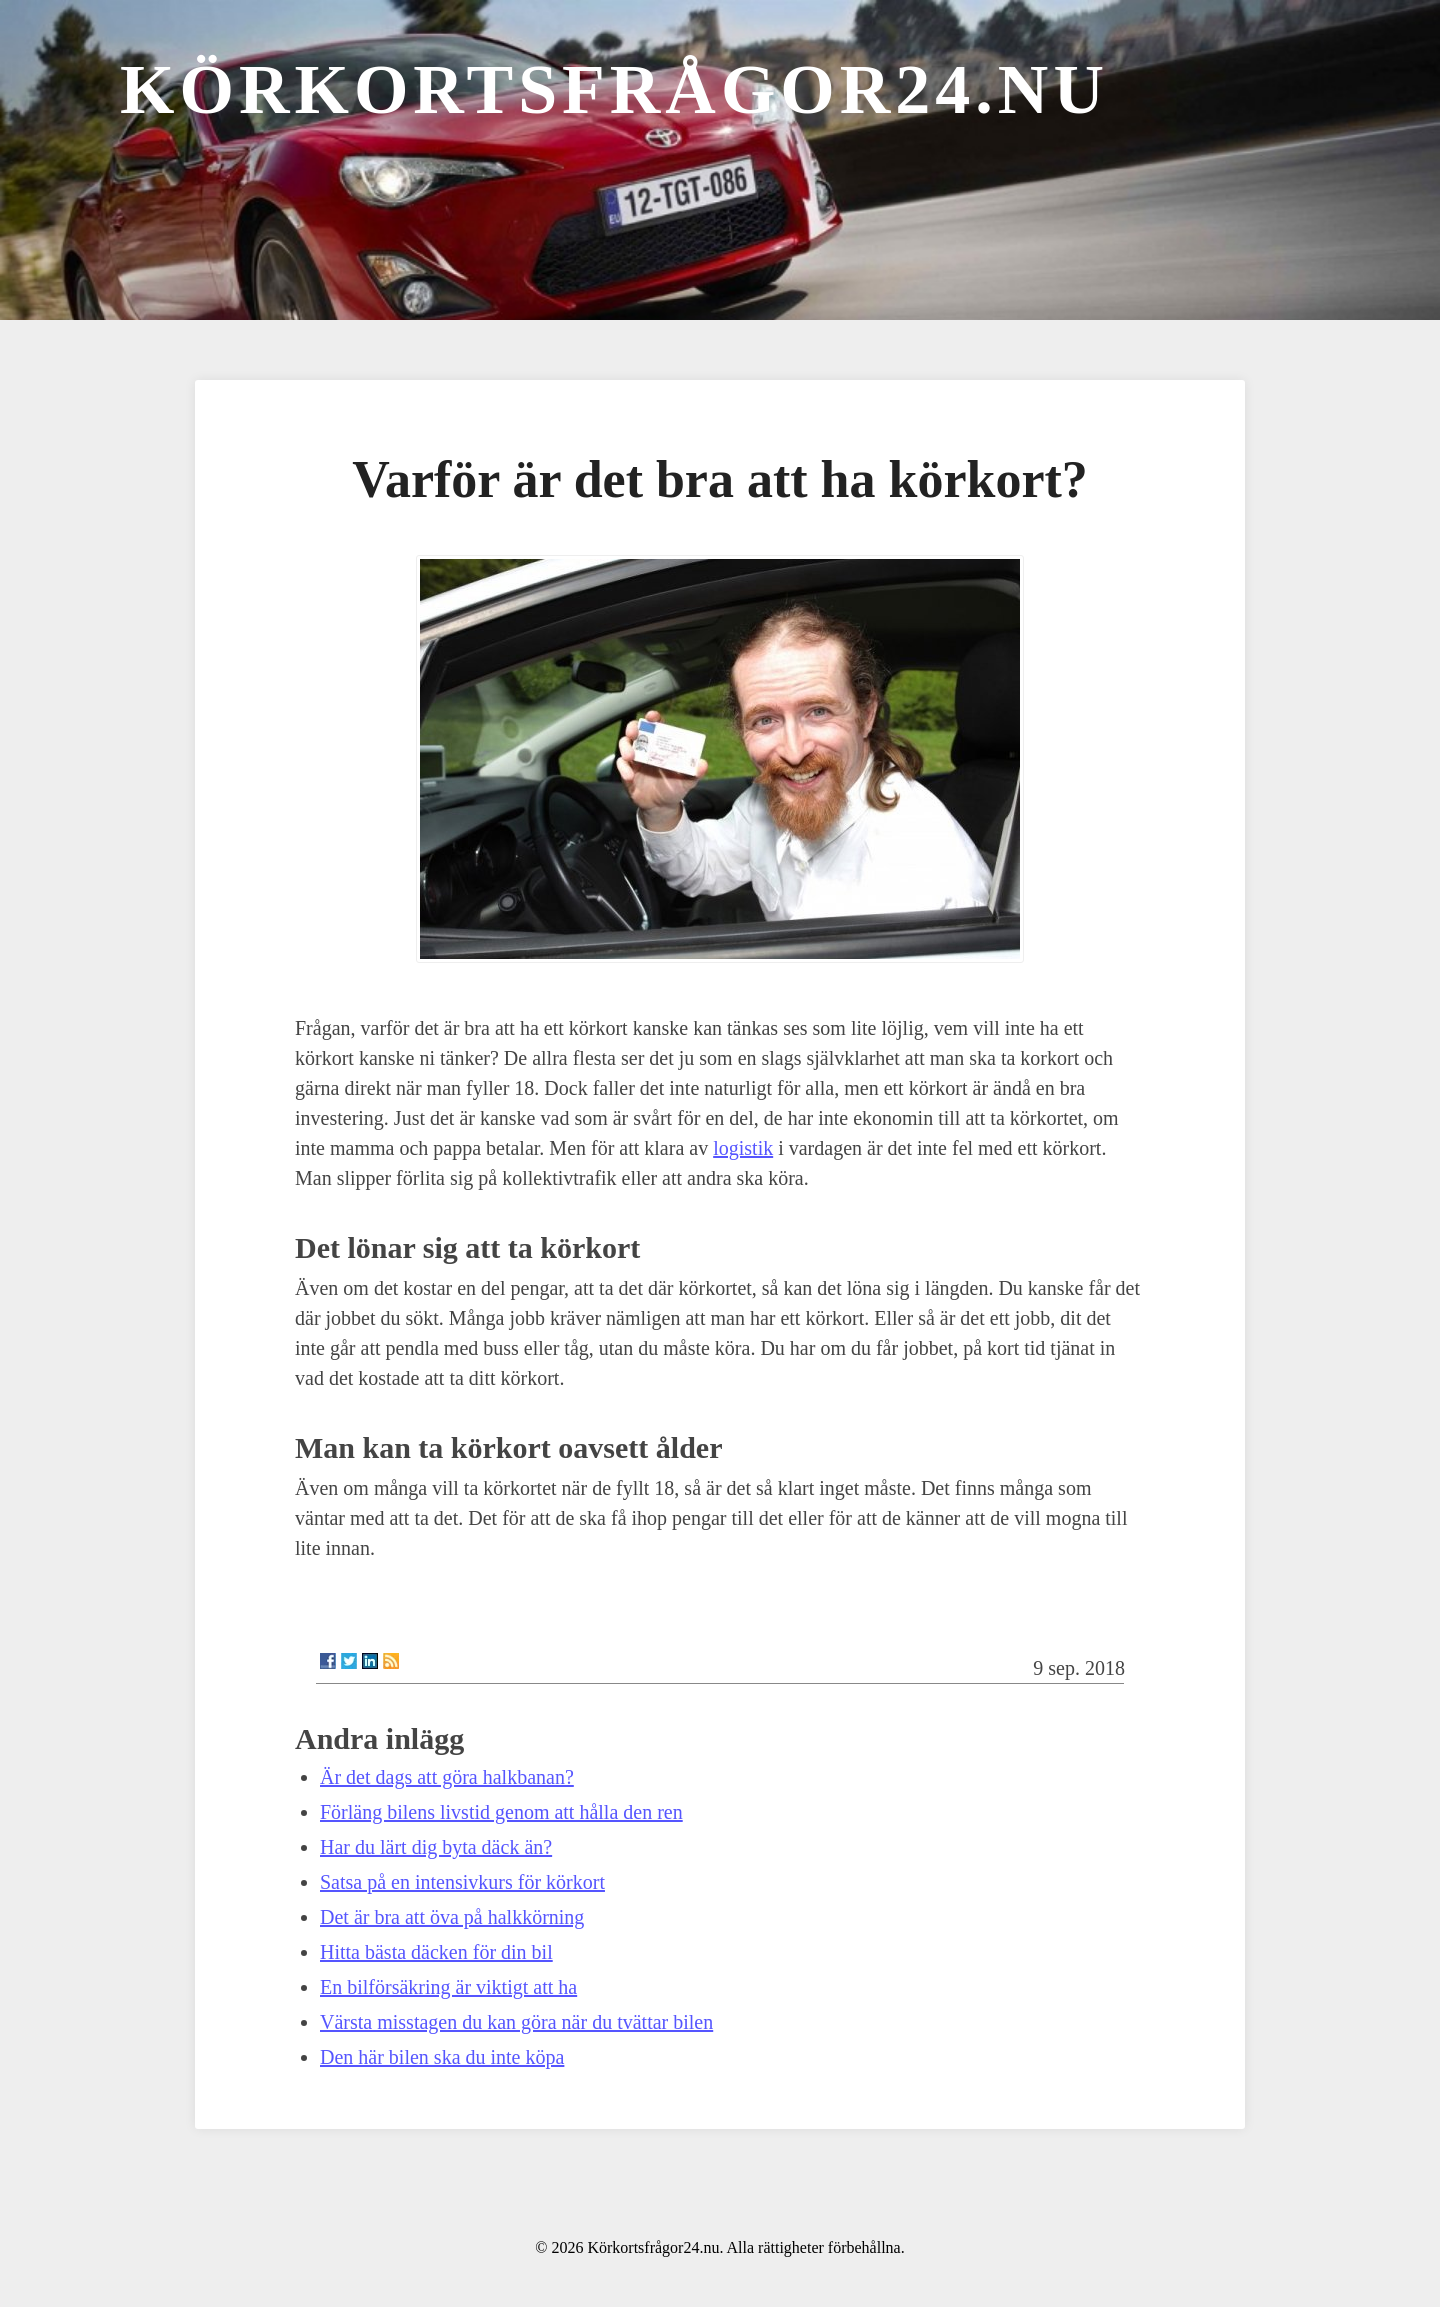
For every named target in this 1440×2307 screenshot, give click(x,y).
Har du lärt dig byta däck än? (436, 1847)
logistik (743, 1148)
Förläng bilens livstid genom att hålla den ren (501, 1812)
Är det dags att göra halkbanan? (447, 1777)
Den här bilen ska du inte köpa (442, 2057)
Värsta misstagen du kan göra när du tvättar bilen (516, 2022)
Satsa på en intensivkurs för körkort (462, 1882)
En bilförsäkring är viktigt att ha (448, 1987)
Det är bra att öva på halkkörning (452, 1917)
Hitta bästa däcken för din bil (436, 1952)
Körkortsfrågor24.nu (614, 89)
